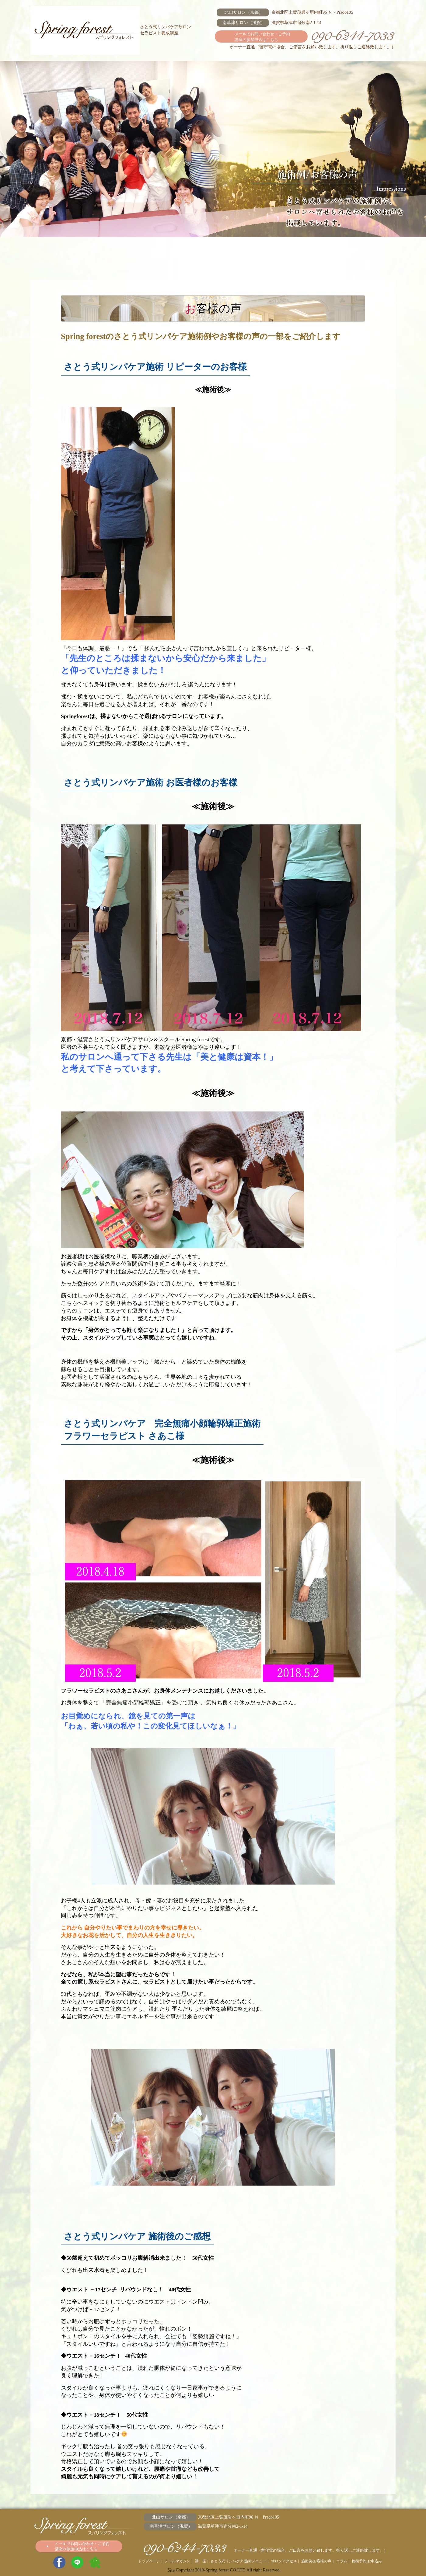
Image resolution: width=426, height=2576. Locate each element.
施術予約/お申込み (359, 249)
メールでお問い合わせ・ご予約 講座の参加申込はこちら (262, 37)
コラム (310, 249)
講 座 (115, 249)
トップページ (149, 2561)
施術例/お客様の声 (261, 249)
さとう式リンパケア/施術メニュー (164, 249)
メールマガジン (67, 249)
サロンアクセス (213, 249)
